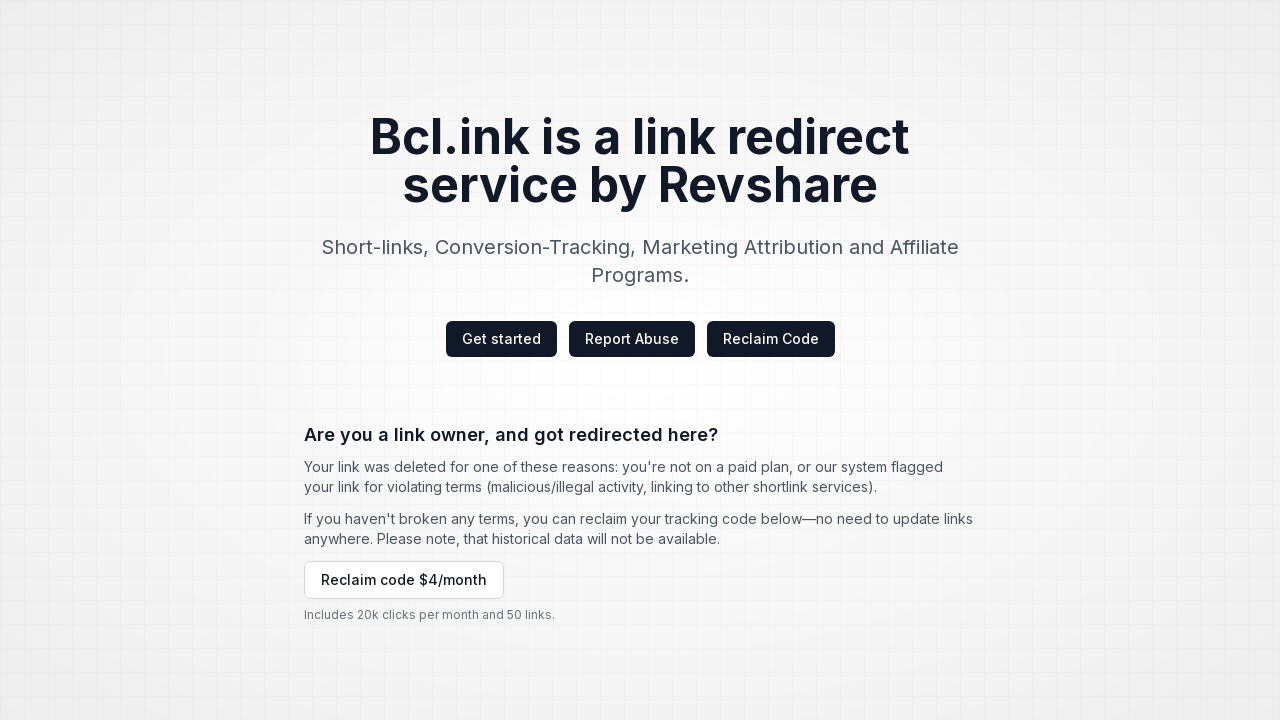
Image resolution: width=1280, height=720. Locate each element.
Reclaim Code (771, 338)
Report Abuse (632, 338)
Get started (501, 338)
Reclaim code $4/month (404, 579)
